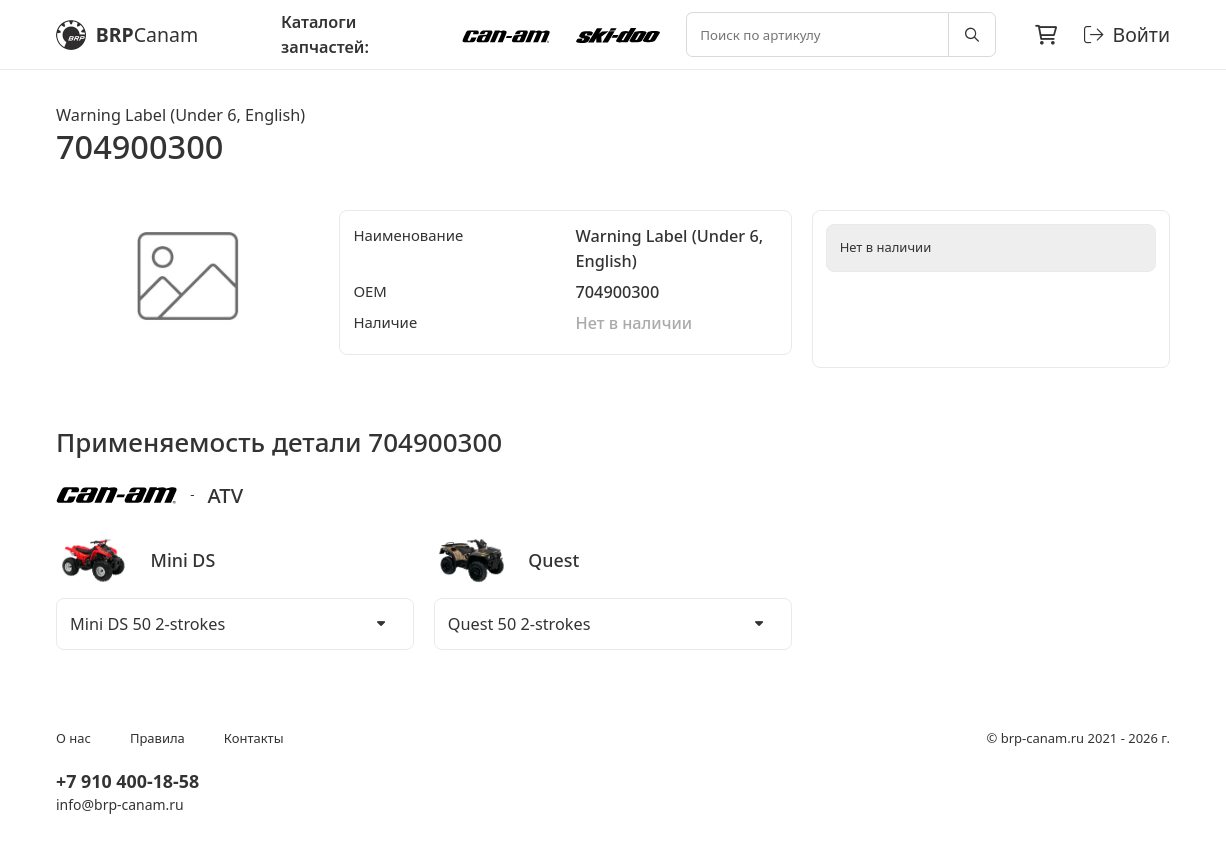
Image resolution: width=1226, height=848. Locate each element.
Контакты (254, 738)
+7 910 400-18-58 (127, 781)
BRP (127, 35)
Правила (157, 738)
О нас (73, 738)
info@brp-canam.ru (120, 804)
